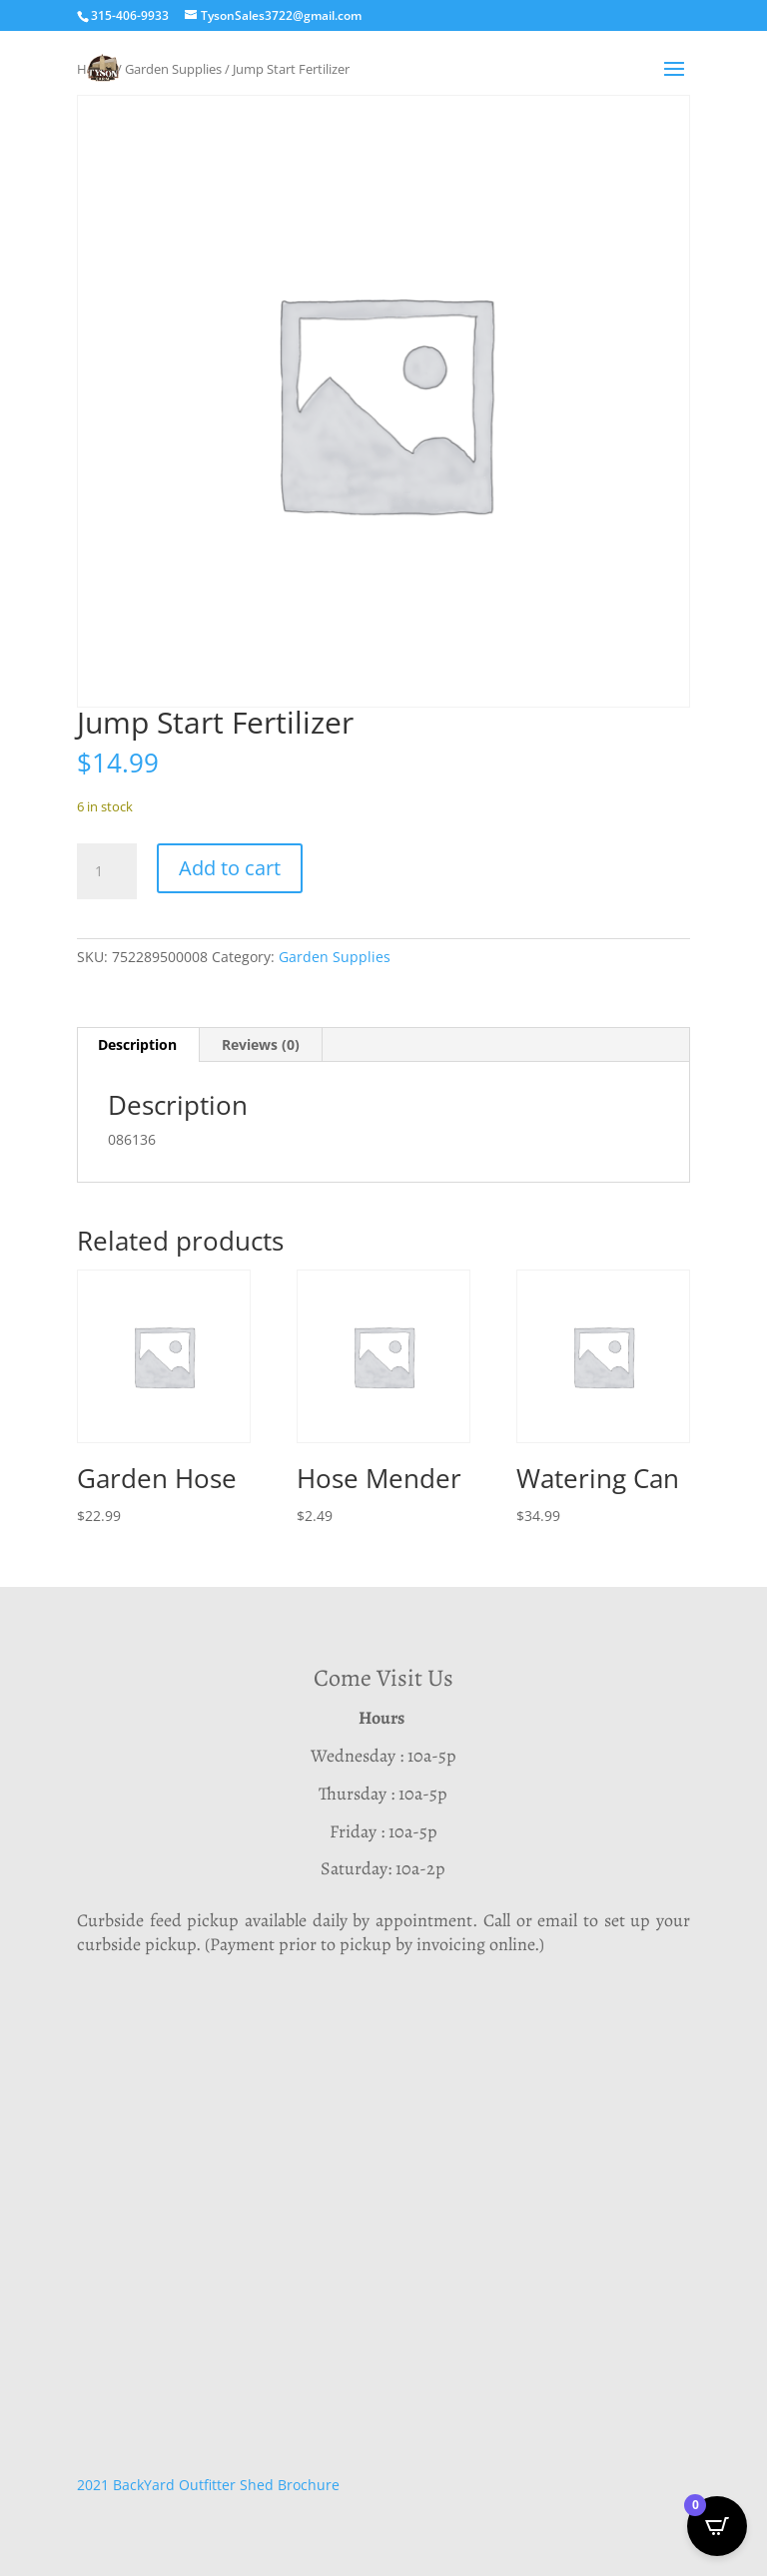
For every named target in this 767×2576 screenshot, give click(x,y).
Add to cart (230, 867)
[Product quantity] (107, 871)
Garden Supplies (334, 956)
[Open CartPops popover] (717, 2526)
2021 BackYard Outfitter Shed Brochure (208, 2484)
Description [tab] (137, 1044)
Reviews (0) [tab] (261, 1044)
